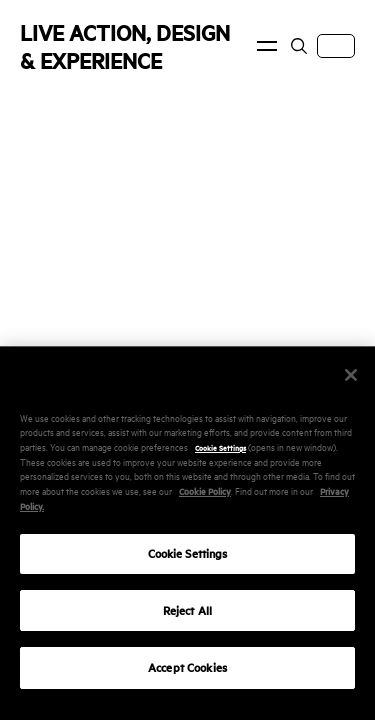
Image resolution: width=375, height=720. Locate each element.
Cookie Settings (220, 459)
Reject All (187, 621)
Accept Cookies (187, 679)
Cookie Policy (205, 501)
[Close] (351, 386)
